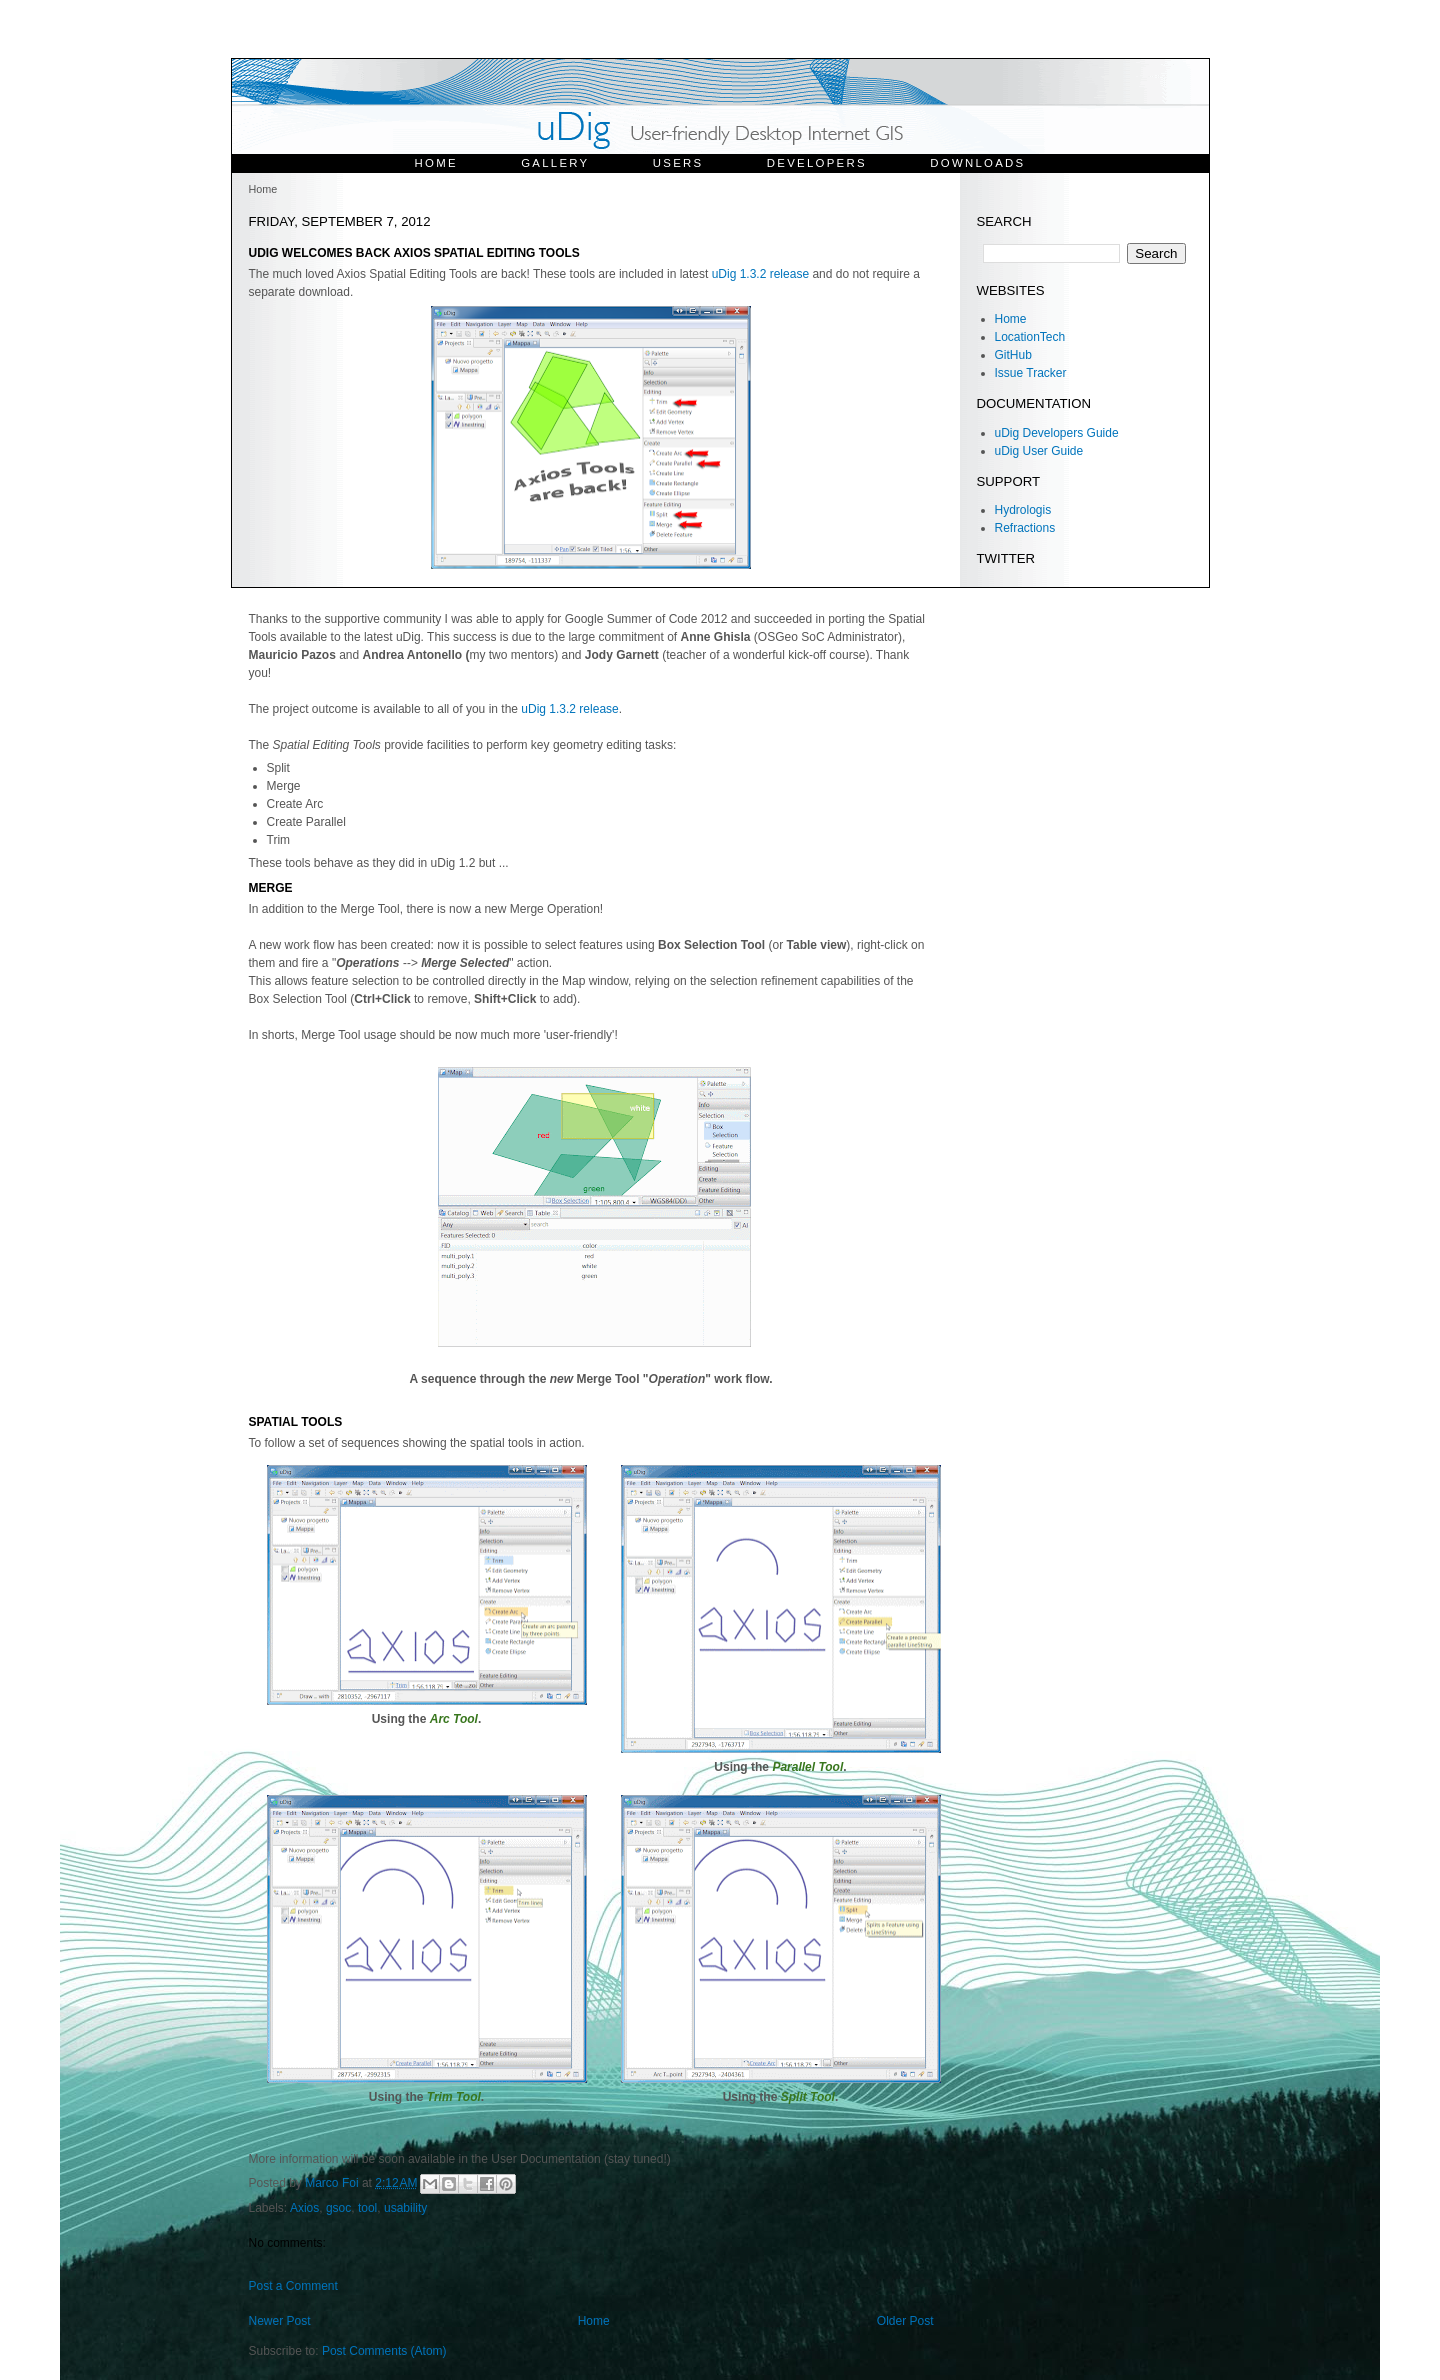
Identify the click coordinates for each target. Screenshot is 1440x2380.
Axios (304, 2208)
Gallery (555, 163)
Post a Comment (293, 2286)
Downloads (977, 163)
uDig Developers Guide (1057, 433)
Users (678, 163)
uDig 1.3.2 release (760, 274)
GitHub (1013, 355)
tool (367, 2208)
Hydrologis (1023, 510)
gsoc (338, 2208)
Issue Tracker (1031, 373)
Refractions (1025, 528)
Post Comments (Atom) (384, 2351)
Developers (817, 163)
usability (405, 2208)
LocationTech (1030, 337)
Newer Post (280, 2321)
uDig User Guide (1039, 451)
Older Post (905, 2321)
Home (436, 163)
